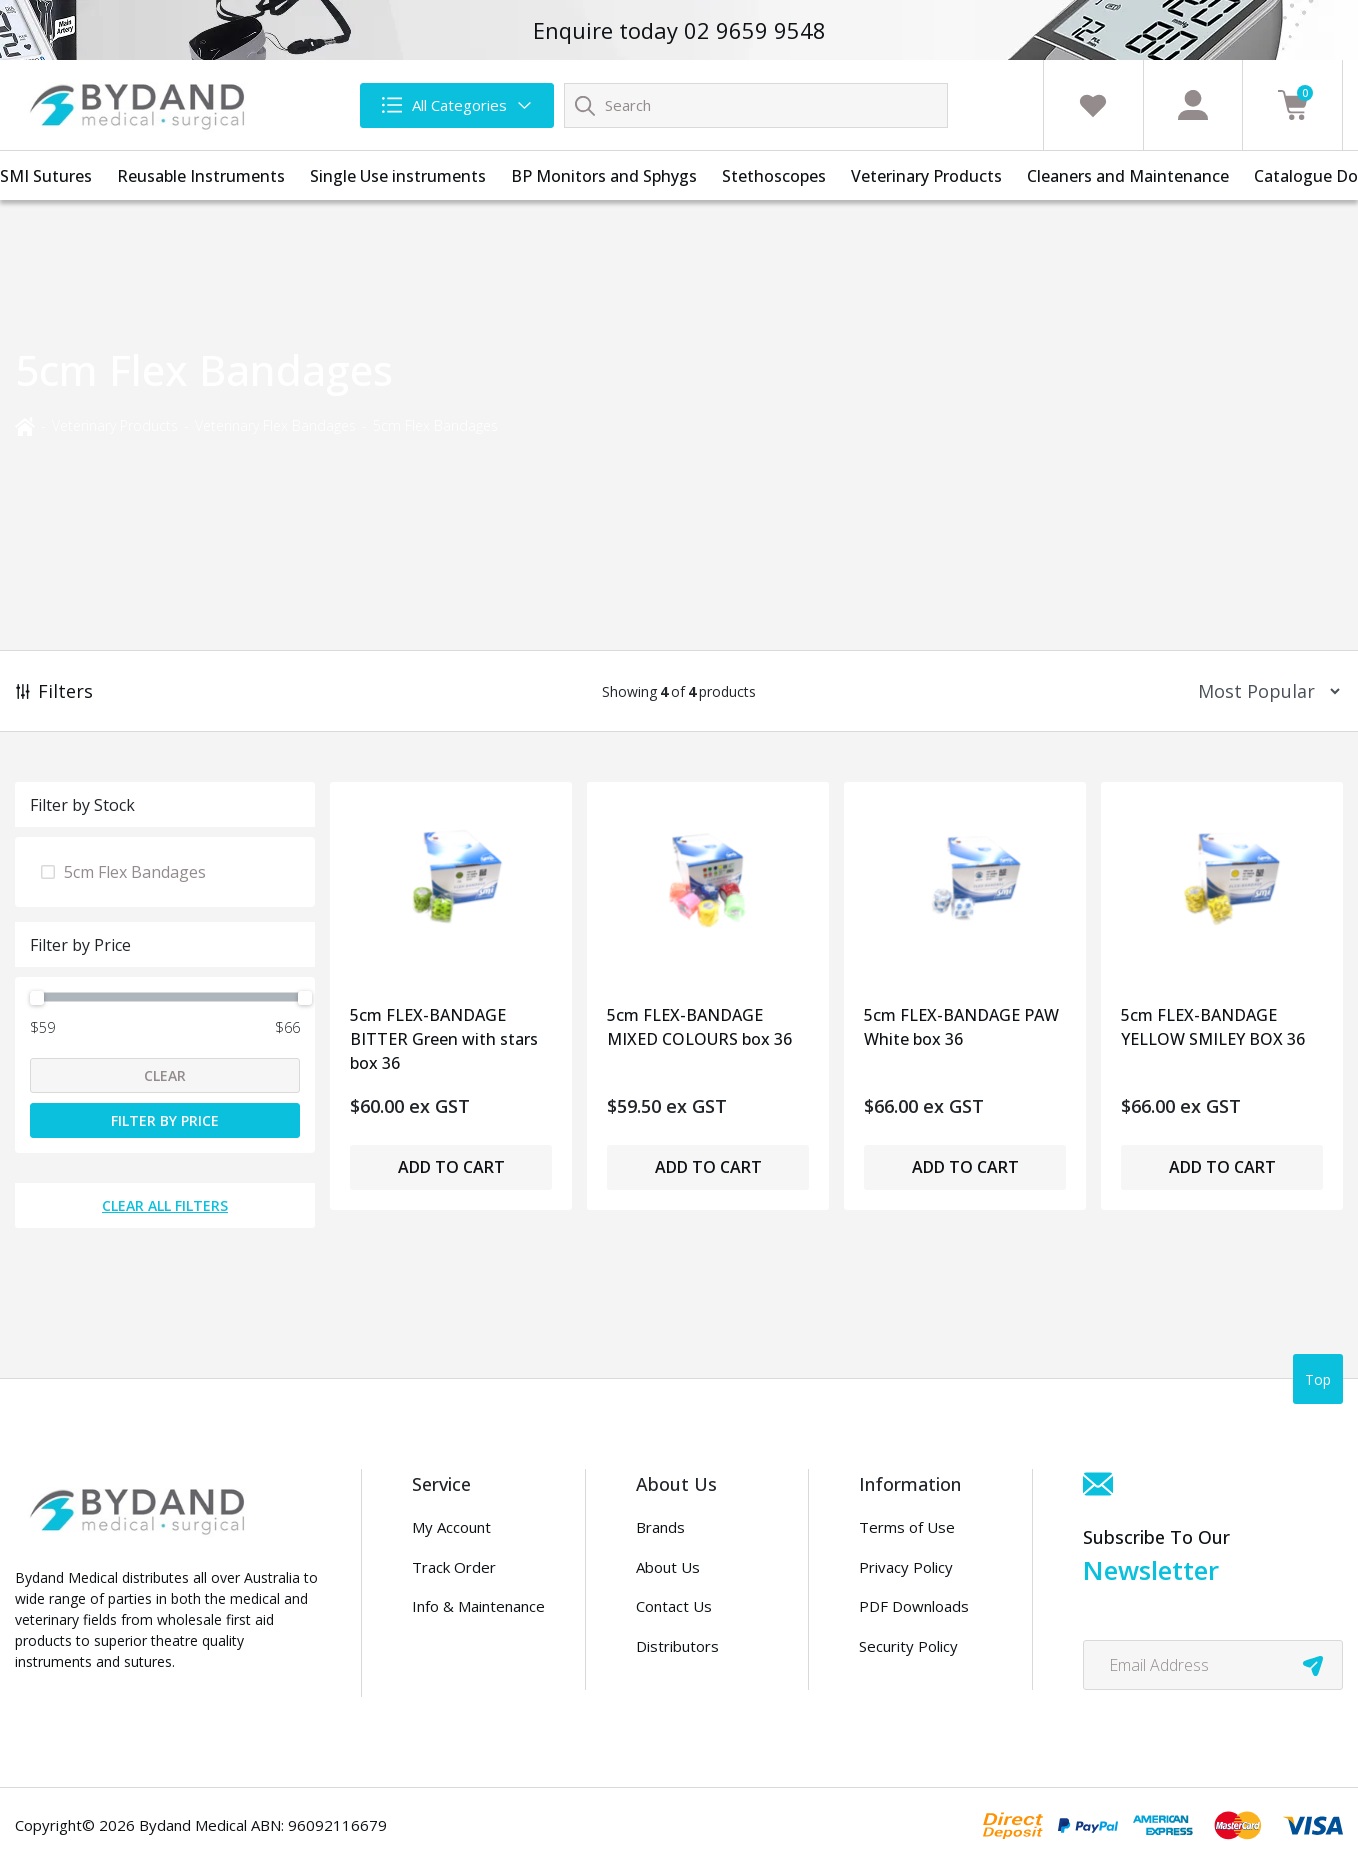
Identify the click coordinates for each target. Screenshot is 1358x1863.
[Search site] (585, 105)
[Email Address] (1213, 1665)
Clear (165, 1075)
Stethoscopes (774, 176)
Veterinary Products (926, 176)
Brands (660, 1527)
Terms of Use (907, 1527)
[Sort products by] (1262, 691)
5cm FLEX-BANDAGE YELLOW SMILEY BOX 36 (1213, 1027)
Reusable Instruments (201, 176)
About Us (668, 1567)
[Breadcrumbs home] (25, 424)
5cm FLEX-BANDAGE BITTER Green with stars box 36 (444, 1033)
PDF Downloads (914, 1606)
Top (1318, 1379)
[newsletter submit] (1313, 1665)
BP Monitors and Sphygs (604, 176)
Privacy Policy (906, 1567)
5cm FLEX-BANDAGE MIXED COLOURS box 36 (699, 1027)
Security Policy (908, 1646)
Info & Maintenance (478, 1606)
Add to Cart (451, 1167)
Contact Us (674, 1606)
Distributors (677, 1646)
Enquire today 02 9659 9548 (679, 30)
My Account (451, 1527)
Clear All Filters (165, 1205)
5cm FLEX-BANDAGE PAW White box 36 (961, 1027)
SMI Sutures (46, 176)
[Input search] (756, 105)
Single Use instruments (398, 176)
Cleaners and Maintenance (1128, 176)
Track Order (454, 1567)
